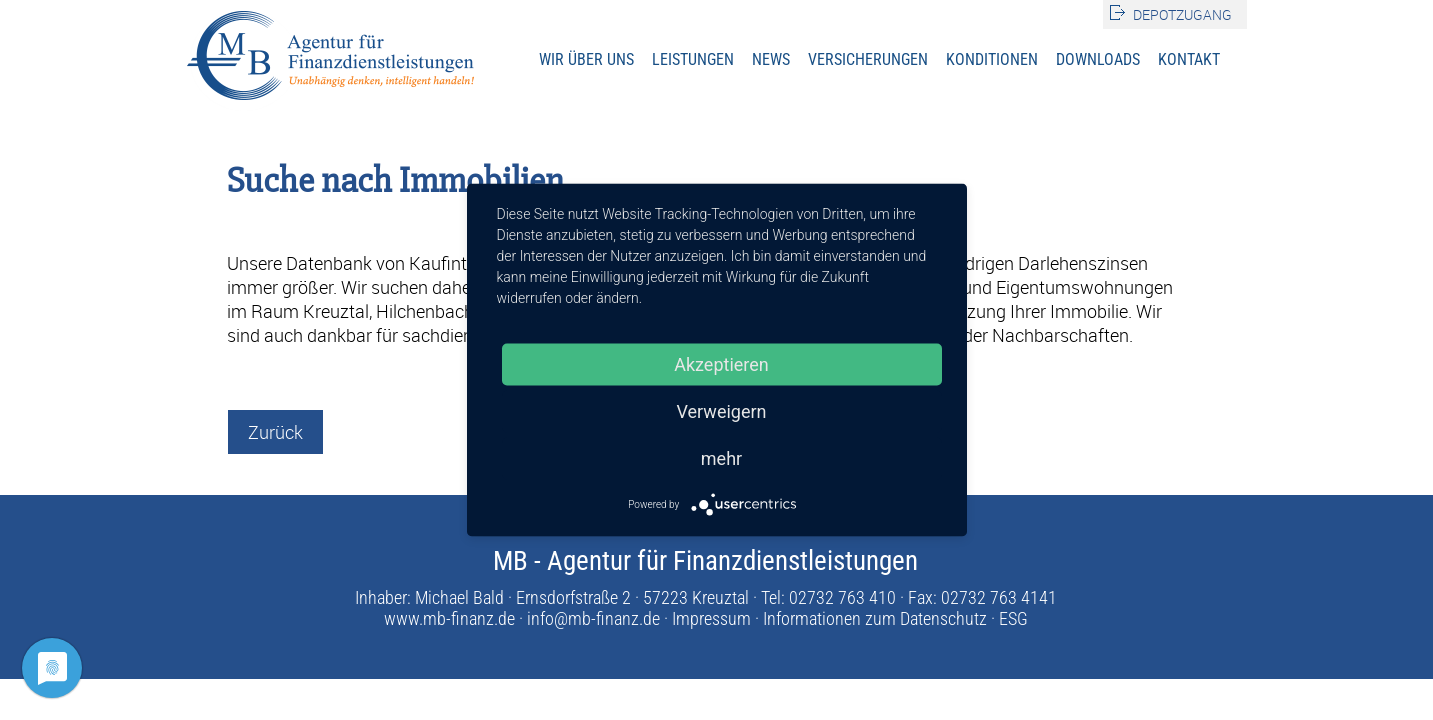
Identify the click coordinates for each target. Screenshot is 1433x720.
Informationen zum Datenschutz (875, 618)
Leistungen (693, 59)
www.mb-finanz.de (449, 618)
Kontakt (1189, 59)
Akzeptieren (721, 364)
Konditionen (992, 59)
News (771, 59)
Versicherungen (868, 59)
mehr (721, 458)
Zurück (275, 432)
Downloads (1098, 59)
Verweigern (721, 411)
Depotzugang (1182, 14)
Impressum (711, 618)
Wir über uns (586, 59)
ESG (1013, 618)
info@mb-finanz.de (593, 618)
